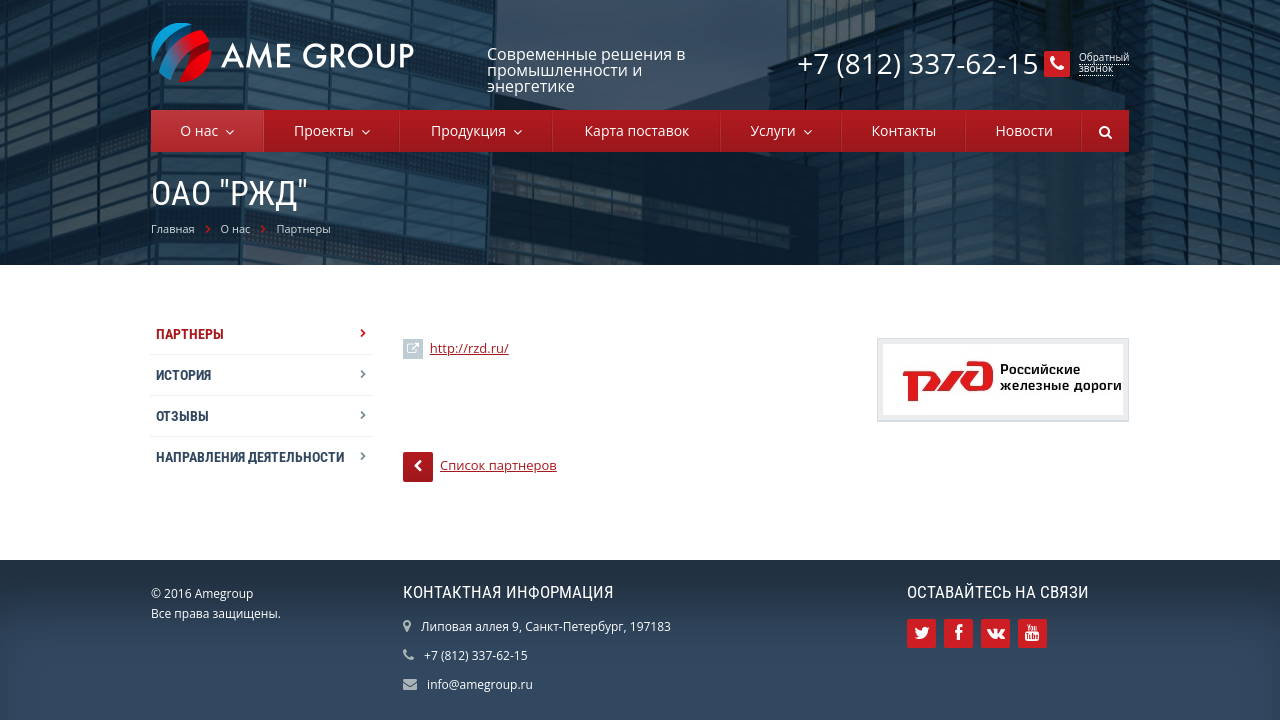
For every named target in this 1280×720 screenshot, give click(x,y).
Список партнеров (480, 467)
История (183, 375)
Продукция (472, 130)
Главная (173, 228)
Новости (1023, 130)
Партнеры (303, 228)
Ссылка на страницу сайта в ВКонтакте (996, 633)
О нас (202, 130)
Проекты (327, 130)
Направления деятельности (250, 457)
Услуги (776, 130)
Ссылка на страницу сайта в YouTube (1032, 633)
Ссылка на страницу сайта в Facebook (958, 633)
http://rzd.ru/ (469, 348)
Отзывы (182, 416)
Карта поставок (637, 130)
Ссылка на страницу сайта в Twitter (922, 633)
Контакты (903, 130)
